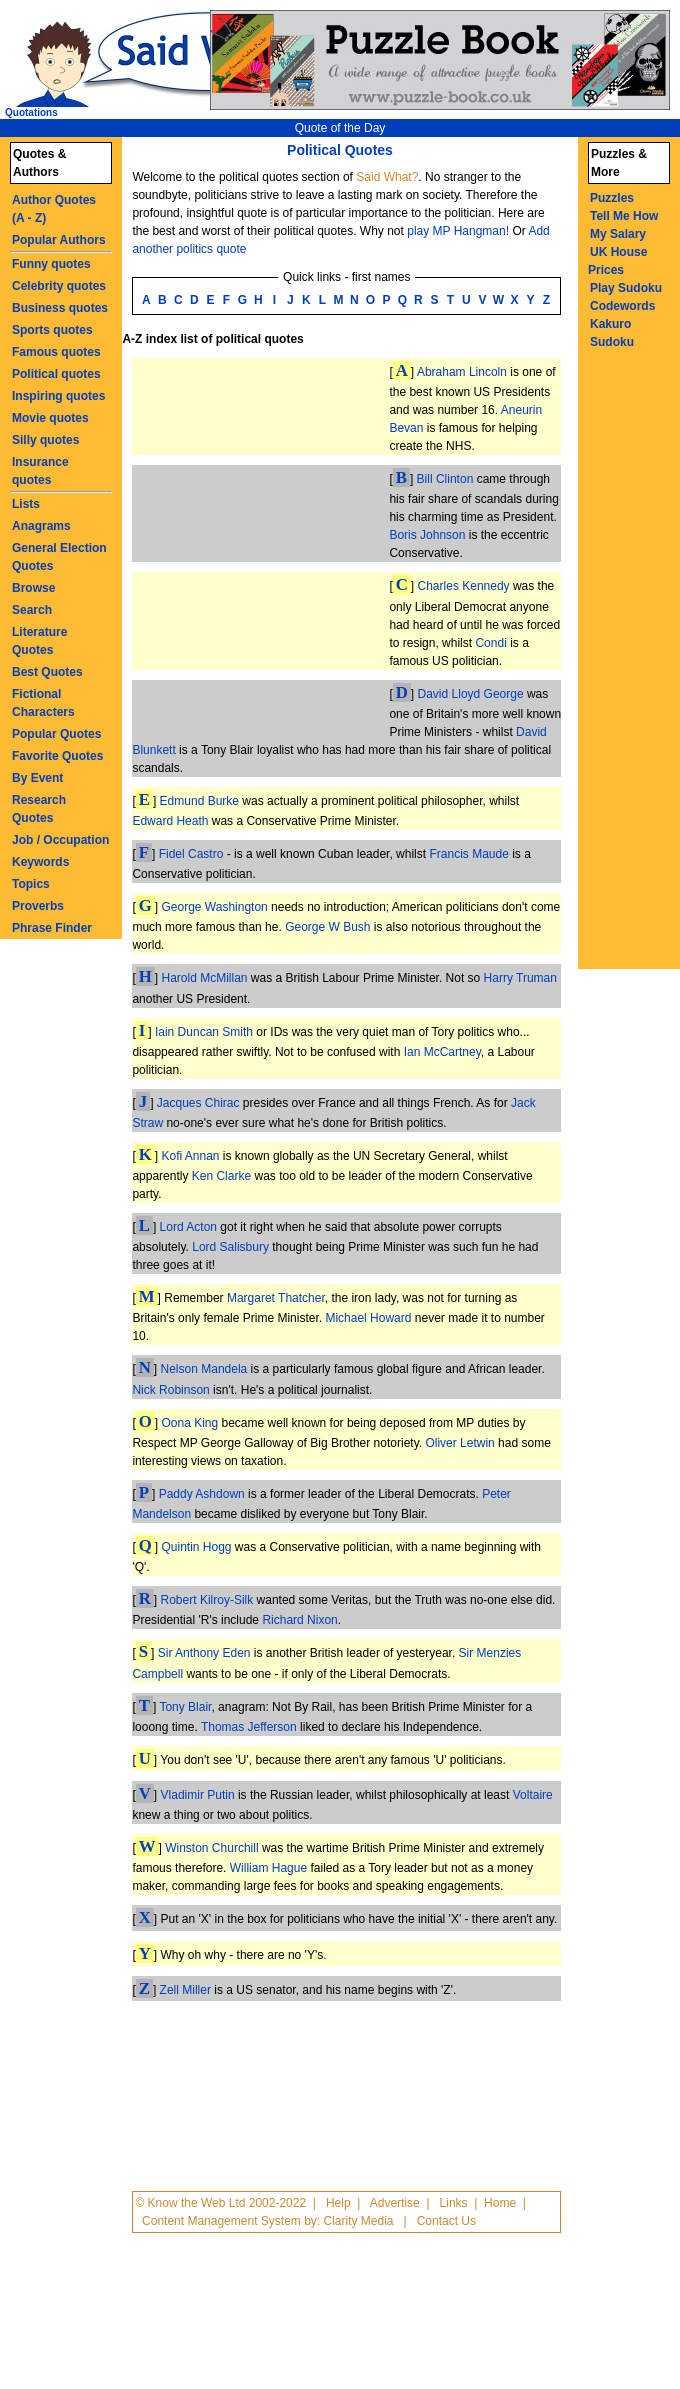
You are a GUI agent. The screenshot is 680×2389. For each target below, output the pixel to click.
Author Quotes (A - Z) (54, 209)
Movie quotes (50, 418)
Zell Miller (185, 1990)
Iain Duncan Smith (204, 1032)
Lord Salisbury (230, 1247)
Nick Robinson (170, 1390)
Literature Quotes (39, 641)
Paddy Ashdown (202, 1494)
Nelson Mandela (204, 1369)
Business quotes (60, 308)
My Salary (618, 234)
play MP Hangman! (458, 231)
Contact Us (446, 2221)
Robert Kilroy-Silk (207, 1600)
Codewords (622, 306)
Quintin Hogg (196, 1547)
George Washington (214, 907)
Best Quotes (47, 672)
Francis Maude (468, 854)
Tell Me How (624, 216)
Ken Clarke (221, 1176)
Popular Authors (59, 240)
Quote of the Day (340, 128)
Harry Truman (520, 978)
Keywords (40, 862)
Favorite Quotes (57, 756)
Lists (26, 504)
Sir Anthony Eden (204, 1653)
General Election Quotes (59, 557)
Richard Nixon (299, 1620)
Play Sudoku (626, 288)
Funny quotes (51, 264)
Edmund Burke (199, 801)
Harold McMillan (204, 978)
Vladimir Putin (198, 1795)
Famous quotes (56, 352)
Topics (31, 884)
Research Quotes (39, 809)
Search (32, 610)
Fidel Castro (191, 854)
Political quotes (56, 374)
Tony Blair (185, 1707)
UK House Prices (617, 261)
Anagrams (41, 526)
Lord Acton (188, 1227)
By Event (37, 778)
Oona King (189, 1423)
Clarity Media (358, 2221)
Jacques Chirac (198, 1103)
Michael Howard (368, 1318)
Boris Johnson (427, 535)
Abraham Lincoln (462, 372)
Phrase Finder (52, 928)
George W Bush (327, 927)
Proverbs (38, 906)
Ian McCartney (442, 1052)
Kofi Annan (190, 1156)
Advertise (395, 2203)
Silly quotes (45, 440)
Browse (33, 588)
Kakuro (610, 324)
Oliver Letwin (459, 1443)
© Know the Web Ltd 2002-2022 (220, 2203)
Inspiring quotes (58, 396)
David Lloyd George (471, 694)
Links (454, 2203)
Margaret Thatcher (276, 1298)
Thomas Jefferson (249, 1727)
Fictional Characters (43, 703)
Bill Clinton (445, 479)
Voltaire (533, 1795)
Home (500, 2203)
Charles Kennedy (464, 586)
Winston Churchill (211, 1848)
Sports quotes (52, 330)
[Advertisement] (201, 545)
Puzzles (612, 198)
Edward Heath (170, 821)
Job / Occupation (60, 840)
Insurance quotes (40, 471)
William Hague (268, 1868)
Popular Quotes (56, 734)
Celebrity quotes (59, 286)
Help (338, 2203)
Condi (490, 643)
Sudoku (612, 342)
